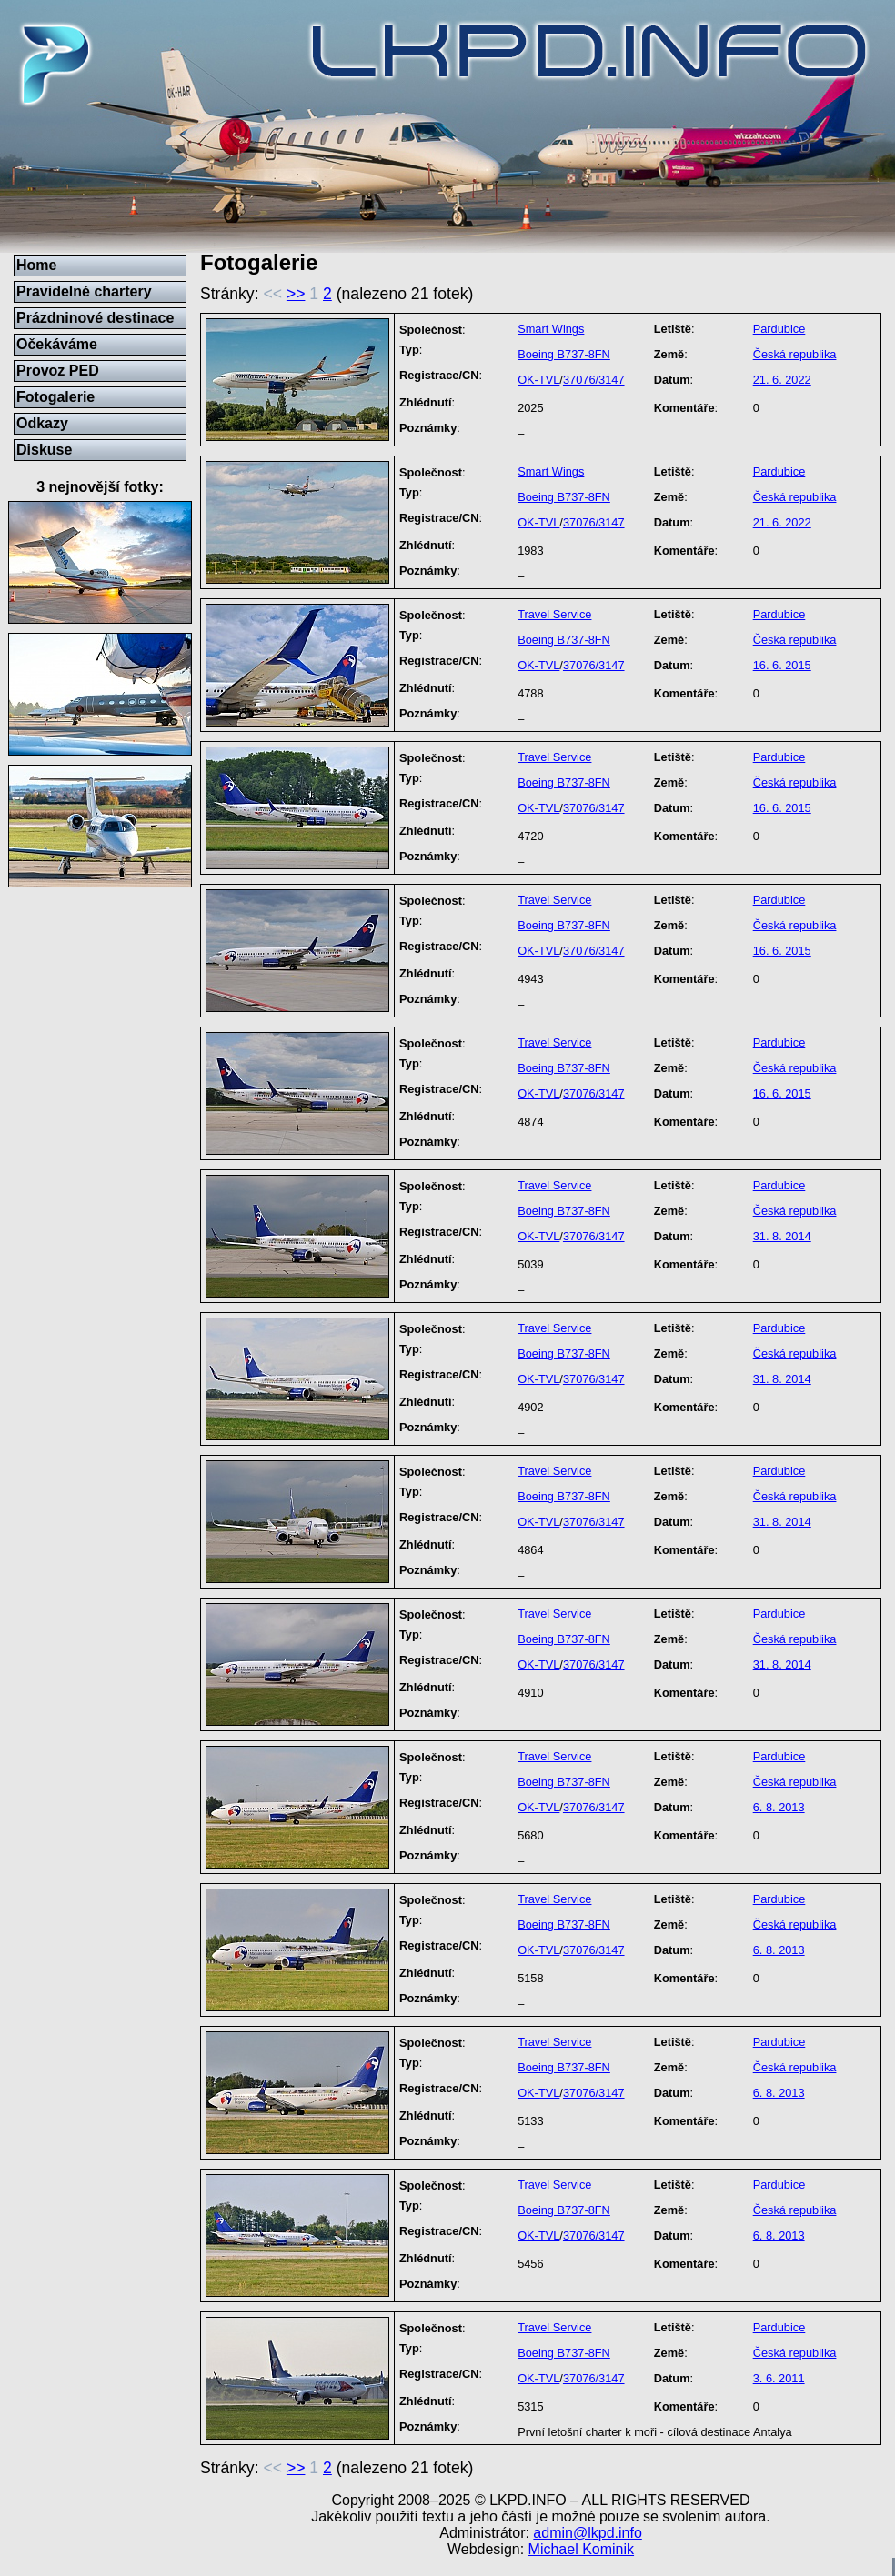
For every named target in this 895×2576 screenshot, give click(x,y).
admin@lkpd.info (587, 2533)
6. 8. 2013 (779, 1807)
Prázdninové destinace (95, 318)
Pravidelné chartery (84, 291)
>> (296, 294)
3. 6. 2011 (779, 2378)
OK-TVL (538, 379)
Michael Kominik (581, 2549)
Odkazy (42, 423)
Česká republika (795, 354)
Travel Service (554, 614)
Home (36, 265)
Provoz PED (57, 370)
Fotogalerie (55, 397)
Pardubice (779, 329)
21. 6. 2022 (782, 379)
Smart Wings (551, 329)
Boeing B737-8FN (564, 354)
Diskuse (44, 449)
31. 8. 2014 (782, 1236)
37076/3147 (594, 379)
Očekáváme (56, 344)
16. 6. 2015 (782, 665)
